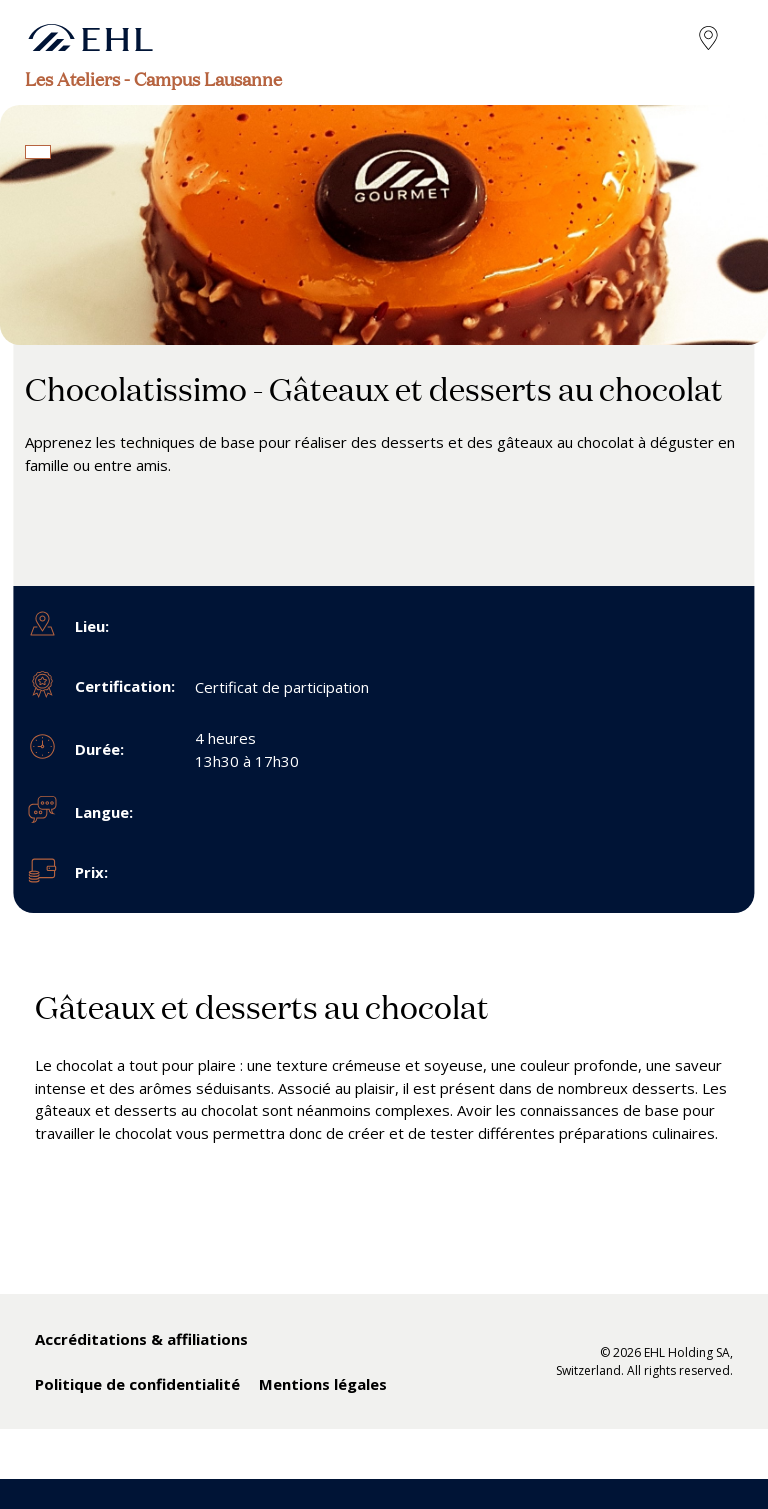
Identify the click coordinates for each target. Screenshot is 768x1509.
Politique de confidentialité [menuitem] (137, 1384)
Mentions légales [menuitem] (323, 1384)
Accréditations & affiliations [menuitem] (141, 1339)
